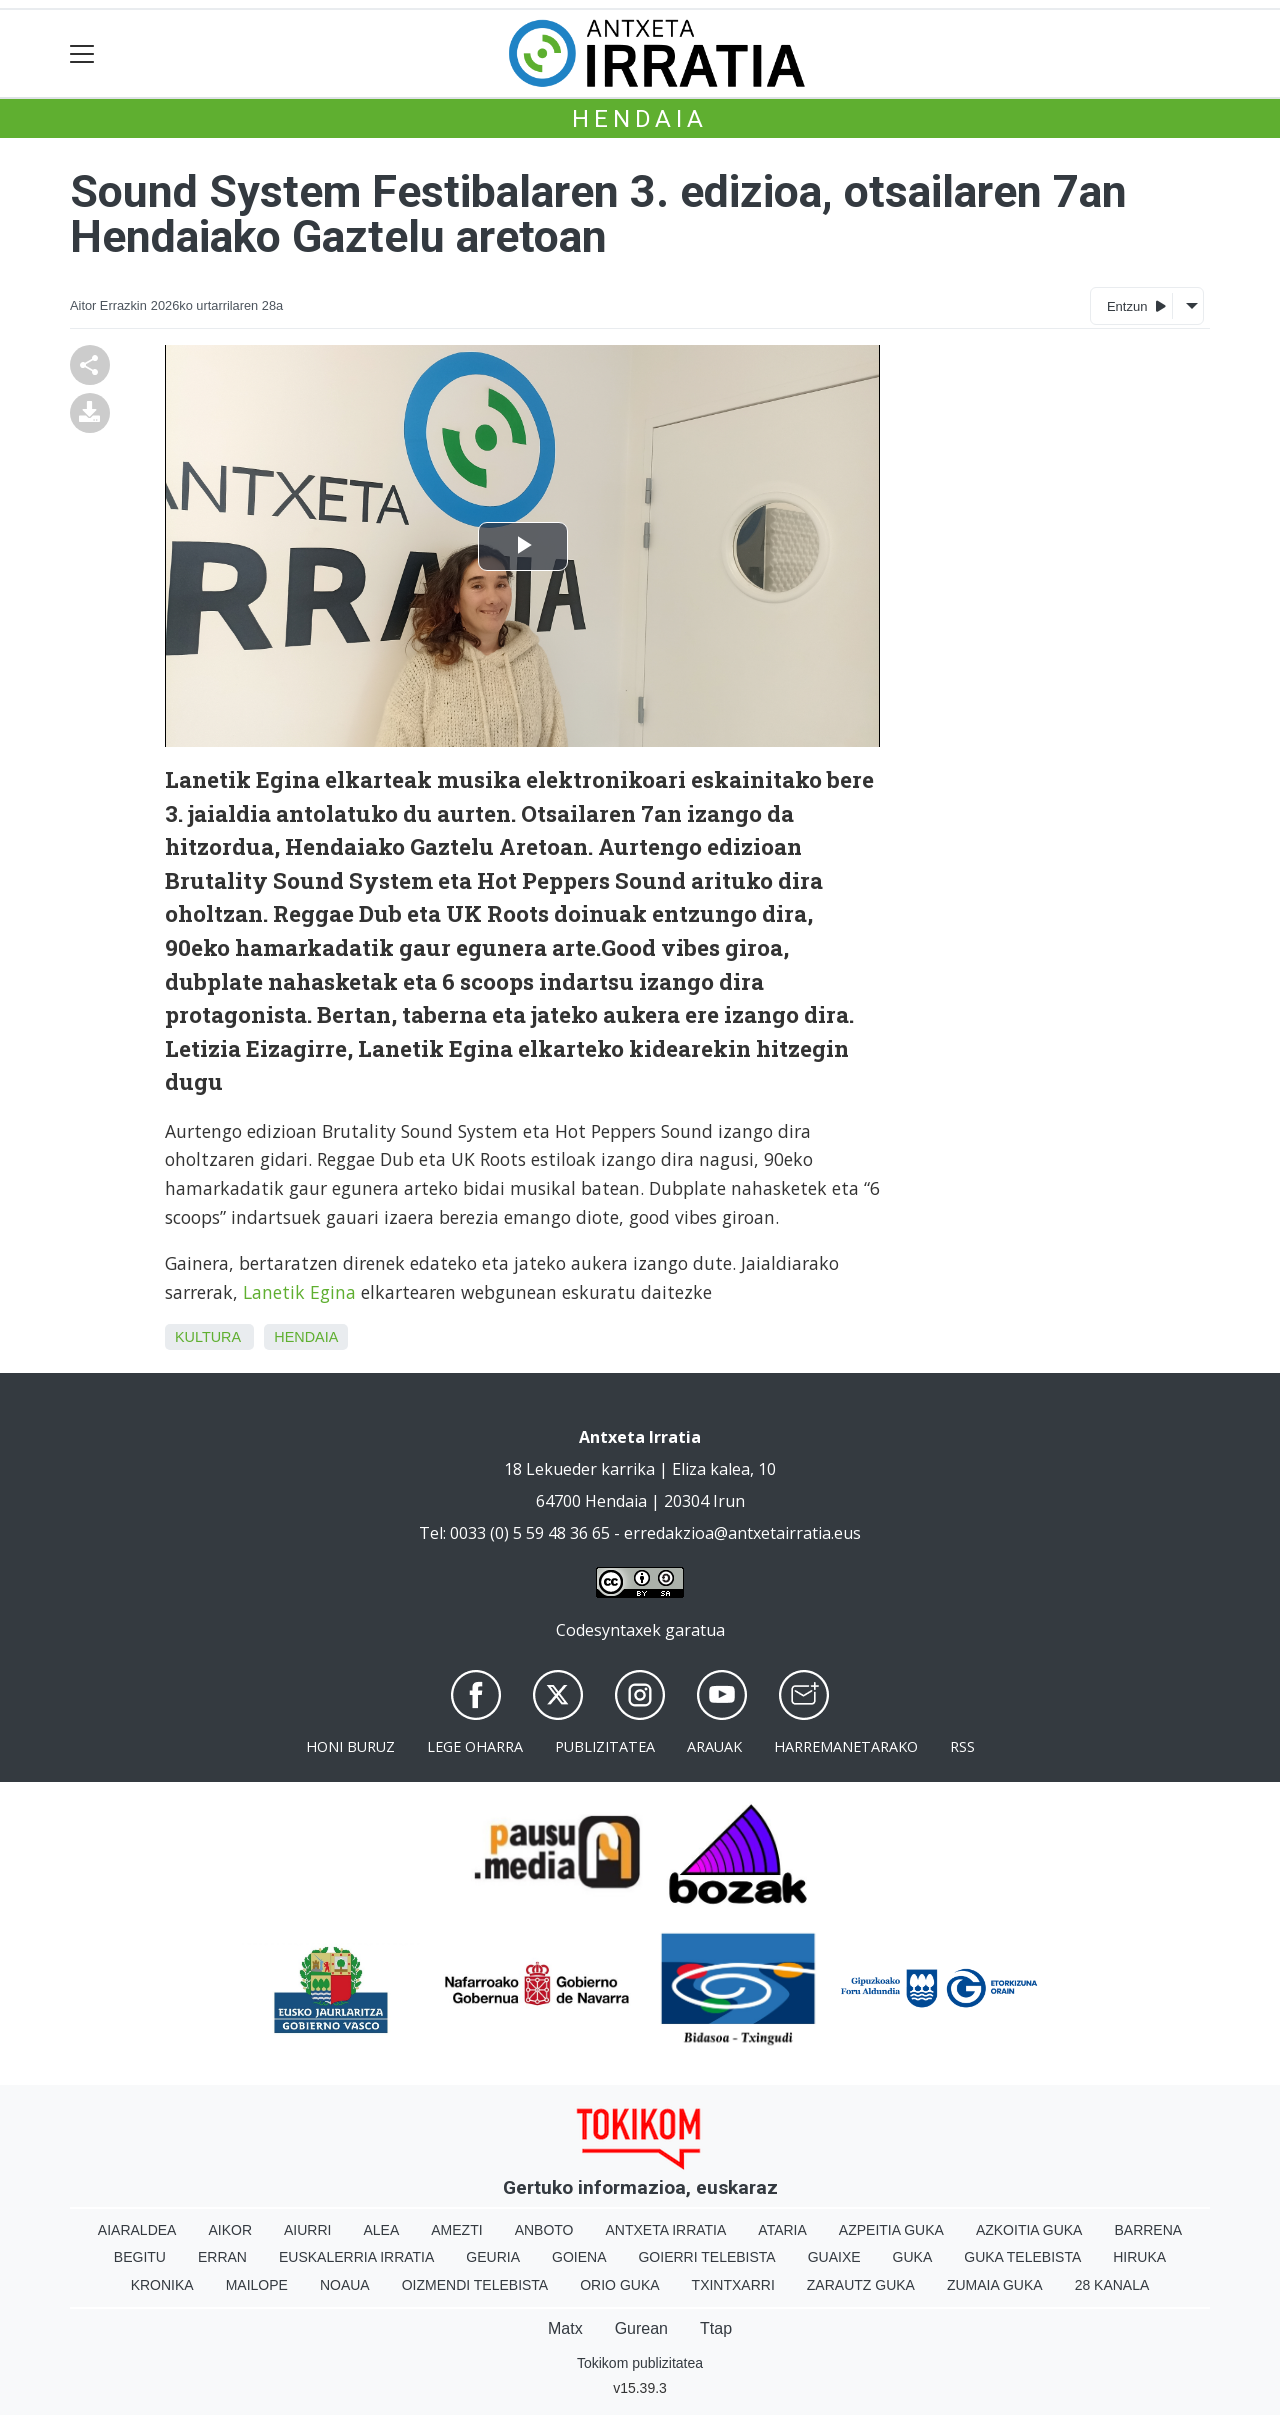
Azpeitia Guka (891, 2230)
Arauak (714, 1746)
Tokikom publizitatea (640, 2363)
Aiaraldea (137, 2230)
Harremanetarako (846, 1746)
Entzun (1136, 305)
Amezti (456, 2230)
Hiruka (1139, 2257)
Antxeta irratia (666, 2230)
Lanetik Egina (297, 1292)
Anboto (544, 2230)
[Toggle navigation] (82, 53)
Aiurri (307, 2230)
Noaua (345, 2285)
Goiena (579, 2257)
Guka (913, 2257)
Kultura (207, 1337)
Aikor (230, 2230)
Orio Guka (619, 2285)
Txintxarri (733, 2285)
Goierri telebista (706, 2257)
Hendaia (640, 119)
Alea (381, 2230)
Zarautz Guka (861, 2285)
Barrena (1148, 2230)
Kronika (162, 2285)
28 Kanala (1112, 2285)
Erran (222, 2257)
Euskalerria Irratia (356, 2257)
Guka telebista (1022, 2257)
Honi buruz (350, 1746)
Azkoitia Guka (1029, 2230)
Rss (962, 1746)
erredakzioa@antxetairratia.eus (742, 1533)
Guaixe (834, 2257)
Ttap (716, 2328)
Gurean (641, 2328)
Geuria (493, 2257)
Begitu (140, 2257)
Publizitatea (605, 1746)
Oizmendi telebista (475, 2285)
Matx (565, 2328)
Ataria (782, 2230)
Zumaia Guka (995, 2285)
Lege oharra (475, 1746)
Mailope (257, 2285)
